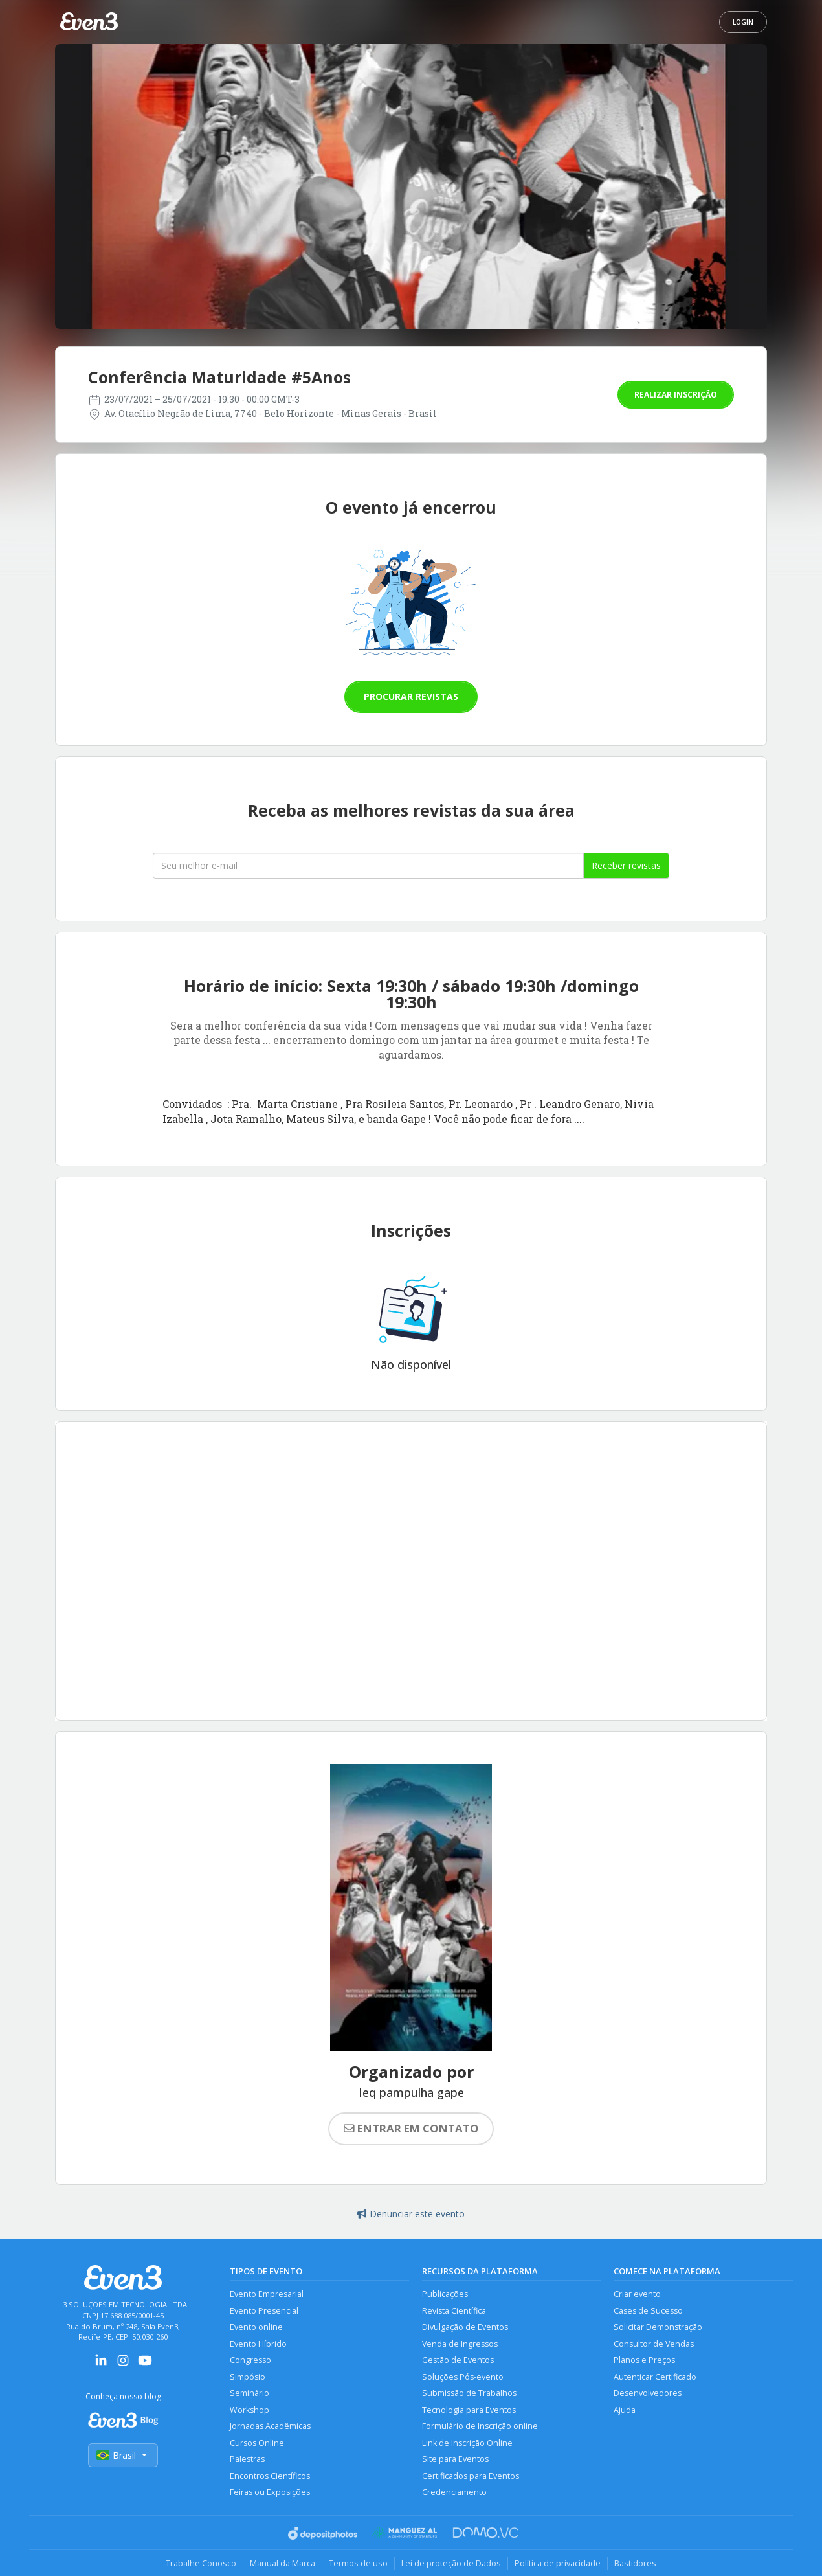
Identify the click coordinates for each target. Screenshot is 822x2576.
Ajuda (625, 2409)
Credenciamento (454, 2492)
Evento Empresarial (267, 2293)
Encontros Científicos (270, 2475)
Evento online (256, 2327)
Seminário (249, 2393)
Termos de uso (358, 2563)
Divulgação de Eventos (465, 2327)
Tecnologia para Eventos (469, 2409)
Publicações (445, 2293)
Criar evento (637, 2293)
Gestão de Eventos (458, 2360)
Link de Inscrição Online (467, 2442)
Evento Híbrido (258, 2343)
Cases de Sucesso (648, 2310)
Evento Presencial (264, 2310)
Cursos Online (257, 2442)
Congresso (250, 2360)
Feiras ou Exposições (270, 2492)
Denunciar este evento (411, 2214)
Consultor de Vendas (654, 2343)
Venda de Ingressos (460, 2343)
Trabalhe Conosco (201, 2563)
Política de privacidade (558, 2563)
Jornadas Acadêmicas (270, 2426)
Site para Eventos (455, 2459)
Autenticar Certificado (655, 2376)
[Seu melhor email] (368, 866)
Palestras (247, 2459)
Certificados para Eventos (470, 2475)
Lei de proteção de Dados (451, 2563)
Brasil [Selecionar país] (123, 2455)
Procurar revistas (411, 696)
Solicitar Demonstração (658, 2327)
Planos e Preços (644, 2360)
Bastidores (635, 2563)
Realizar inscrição (675, 394)
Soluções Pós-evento (463, 2376)
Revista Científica (454, 2310)
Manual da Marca (282, 2563)
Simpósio (247, 2376)
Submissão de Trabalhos (469, 2393)
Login (743, 22)
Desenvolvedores (648, 2393)
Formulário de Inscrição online (480, 2426)
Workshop (249, 2409)
